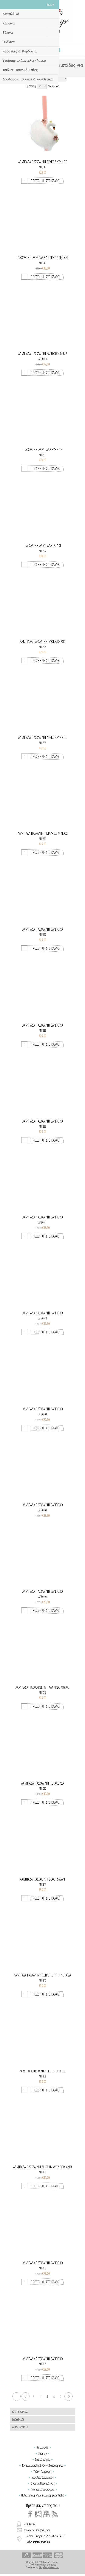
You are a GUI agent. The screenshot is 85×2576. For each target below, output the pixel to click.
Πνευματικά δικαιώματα (42, 2489)
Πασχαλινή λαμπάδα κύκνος (42, 449)
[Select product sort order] (48, 78)
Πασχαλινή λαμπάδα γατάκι (42, 545)
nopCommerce (48, 2564)
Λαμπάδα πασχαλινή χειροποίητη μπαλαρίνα (43, 2071)
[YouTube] (47, 2514)
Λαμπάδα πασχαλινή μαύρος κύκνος (42, 833)
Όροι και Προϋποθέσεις (42, 2483)
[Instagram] (38, 2514)
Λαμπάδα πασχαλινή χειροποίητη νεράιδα (42, 1975)
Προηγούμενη (25, 2396)
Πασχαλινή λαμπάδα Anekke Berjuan (42, 258)
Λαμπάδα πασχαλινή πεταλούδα (42, 1783)
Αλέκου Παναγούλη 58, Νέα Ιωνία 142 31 (46, 2539)
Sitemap (42, 2454)
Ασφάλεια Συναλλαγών (42, 2477)
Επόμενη (68, 2396)
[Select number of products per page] (42, 86)
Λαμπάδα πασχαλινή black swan (42, 1879)
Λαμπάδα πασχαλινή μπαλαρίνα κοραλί (42, 1687)
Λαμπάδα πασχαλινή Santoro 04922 (42, 353)
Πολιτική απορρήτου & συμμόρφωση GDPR (42, 2495)
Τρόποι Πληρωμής (42, 2471)
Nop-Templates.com (49, 2567)
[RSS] (55, 2514)
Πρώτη (16, 2396)
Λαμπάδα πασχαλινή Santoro (42, 929)
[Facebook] (30, 2514)
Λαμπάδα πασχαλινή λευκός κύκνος (42, 162)
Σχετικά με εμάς (42, 2459)
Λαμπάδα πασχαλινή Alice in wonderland (42, 2167)
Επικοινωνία (42, 2448)
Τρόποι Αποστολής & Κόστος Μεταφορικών (42, 2465)
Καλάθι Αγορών (47, 50)
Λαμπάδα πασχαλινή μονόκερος (42, 641)
